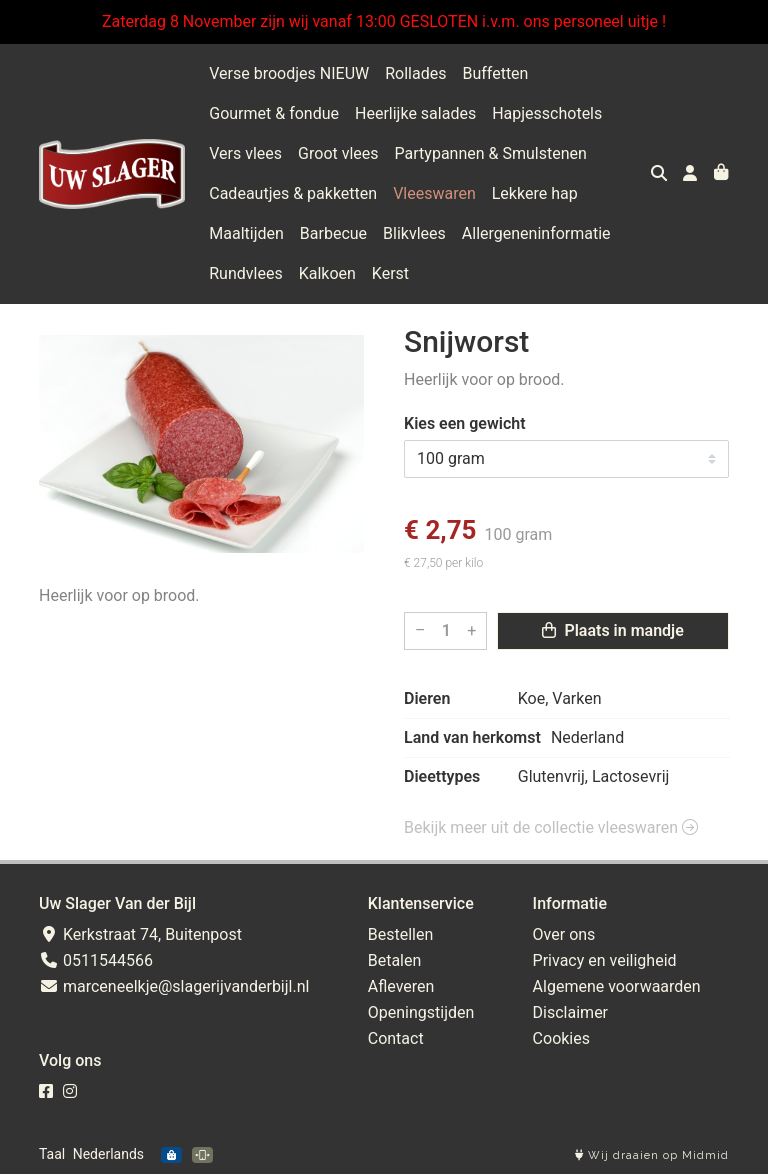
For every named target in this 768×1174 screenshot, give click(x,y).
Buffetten (495, 73)
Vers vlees (245, 153)
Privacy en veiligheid (605, 960)
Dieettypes (442, 776)
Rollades (415, 73)
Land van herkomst (472, 737)
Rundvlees (245, 273)
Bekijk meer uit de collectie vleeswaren (551, 827)
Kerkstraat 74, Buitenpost (140, 934)
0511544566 (96, 960)
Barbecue (333, 233)
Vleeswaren (434, 193)
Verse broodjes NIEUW (289, 73)
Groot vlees (338, 153)
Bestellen (401, 934)
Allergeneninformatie (536, 233)
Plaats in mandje (612, 630)
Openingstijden (421, 1012)
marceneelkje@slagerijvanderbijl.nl (174, 986)
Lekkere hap (535, 193)
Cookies (561, 1038)
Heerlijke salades (415, 113)
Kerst (390, 273)
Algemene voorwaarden (617, 986)
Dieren (427, 698)
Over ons (564, 934)
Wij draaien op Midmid (652, 1155)
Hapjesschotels (547, 113)
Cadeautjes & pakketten (293, 193)
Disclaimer (570, 1012)
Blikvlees (414, 233)
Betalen (395, 960)
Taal (52, 1154)
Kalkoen (327, 273)
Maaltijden (246, 233)
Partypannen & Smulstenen (491, 153)
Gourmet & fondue (274, 113)
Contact (396, 1038)
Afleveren (401, 986)
